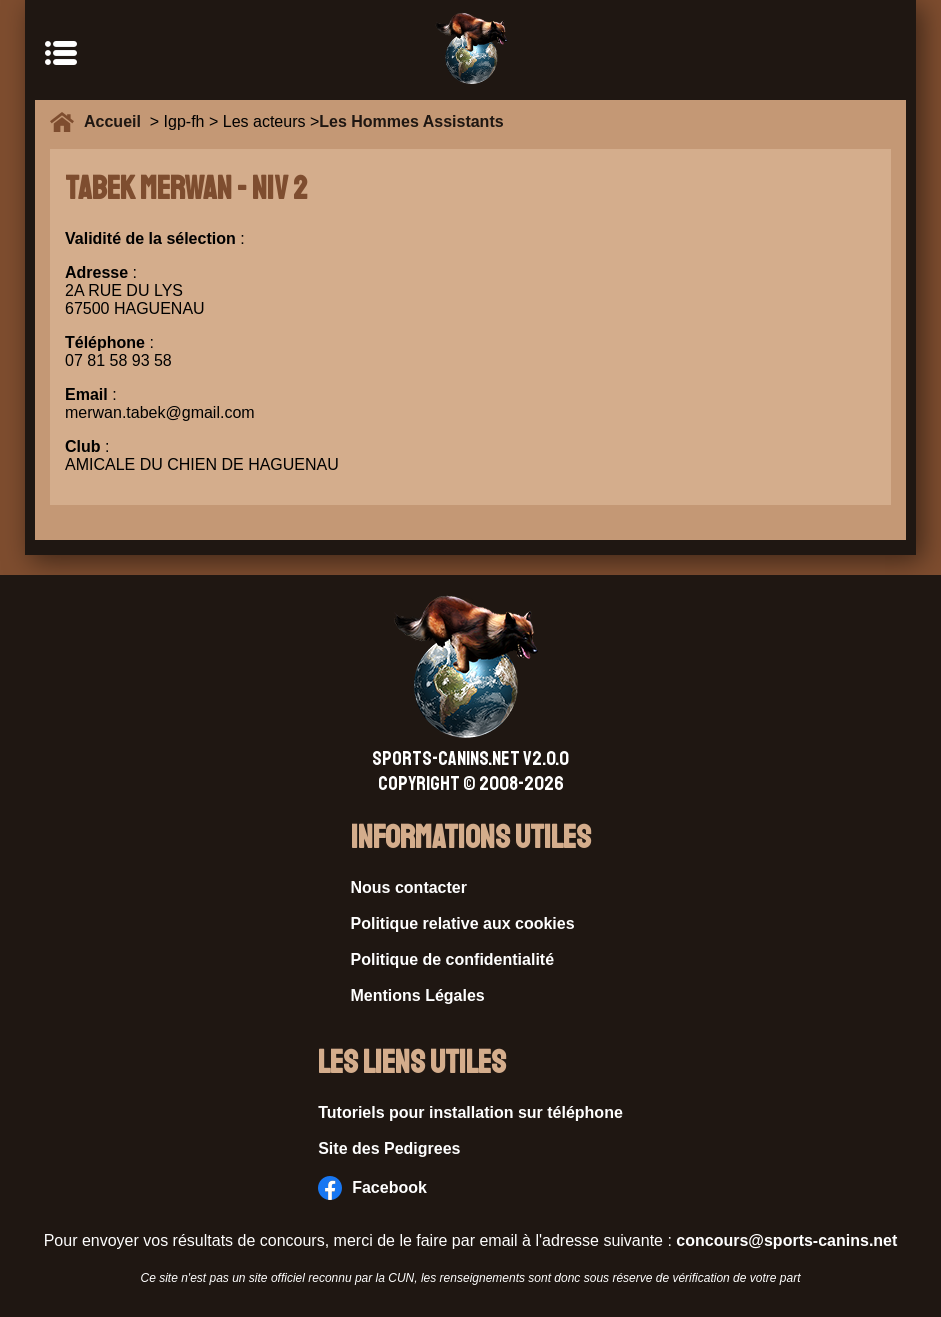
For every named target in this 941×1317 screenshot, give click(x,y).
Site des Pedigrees (389, 1148)
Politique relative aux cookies (463, 923)
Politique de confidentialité (453, 959)
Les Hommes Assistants (411, 121)
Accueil (117, 121)
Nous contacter (409, 887)
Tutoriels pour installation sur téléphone (470, 1112)
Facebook (372, 1188)
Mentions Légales (418, 995)
